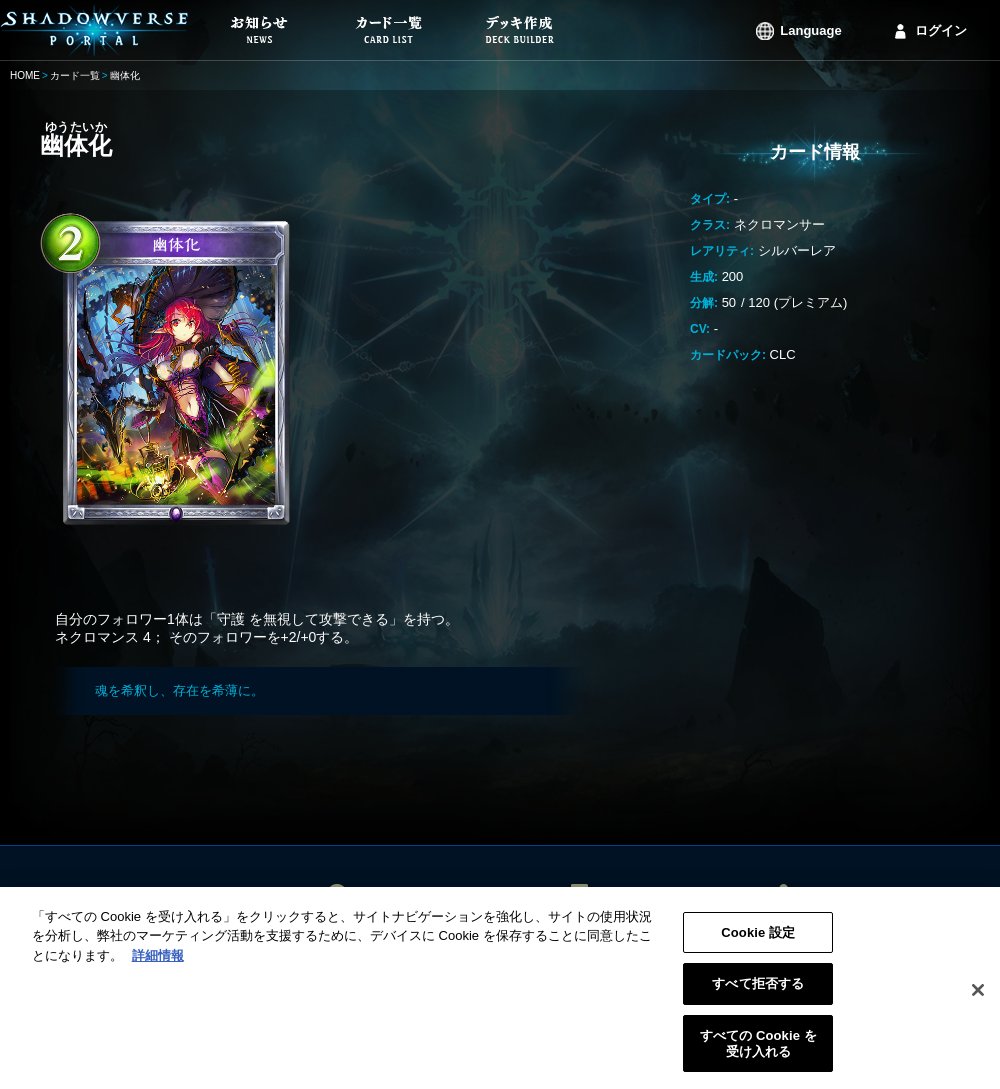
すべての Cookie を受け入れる (758, 1050)
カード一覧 (75, 75)
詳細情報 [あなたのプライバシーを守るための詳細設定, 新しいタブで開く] (158, 962)
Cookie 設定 (758, 939)
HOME (25, 75)
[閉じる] (978, 997)
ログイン (941, 30)
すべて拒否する (758, 991)
